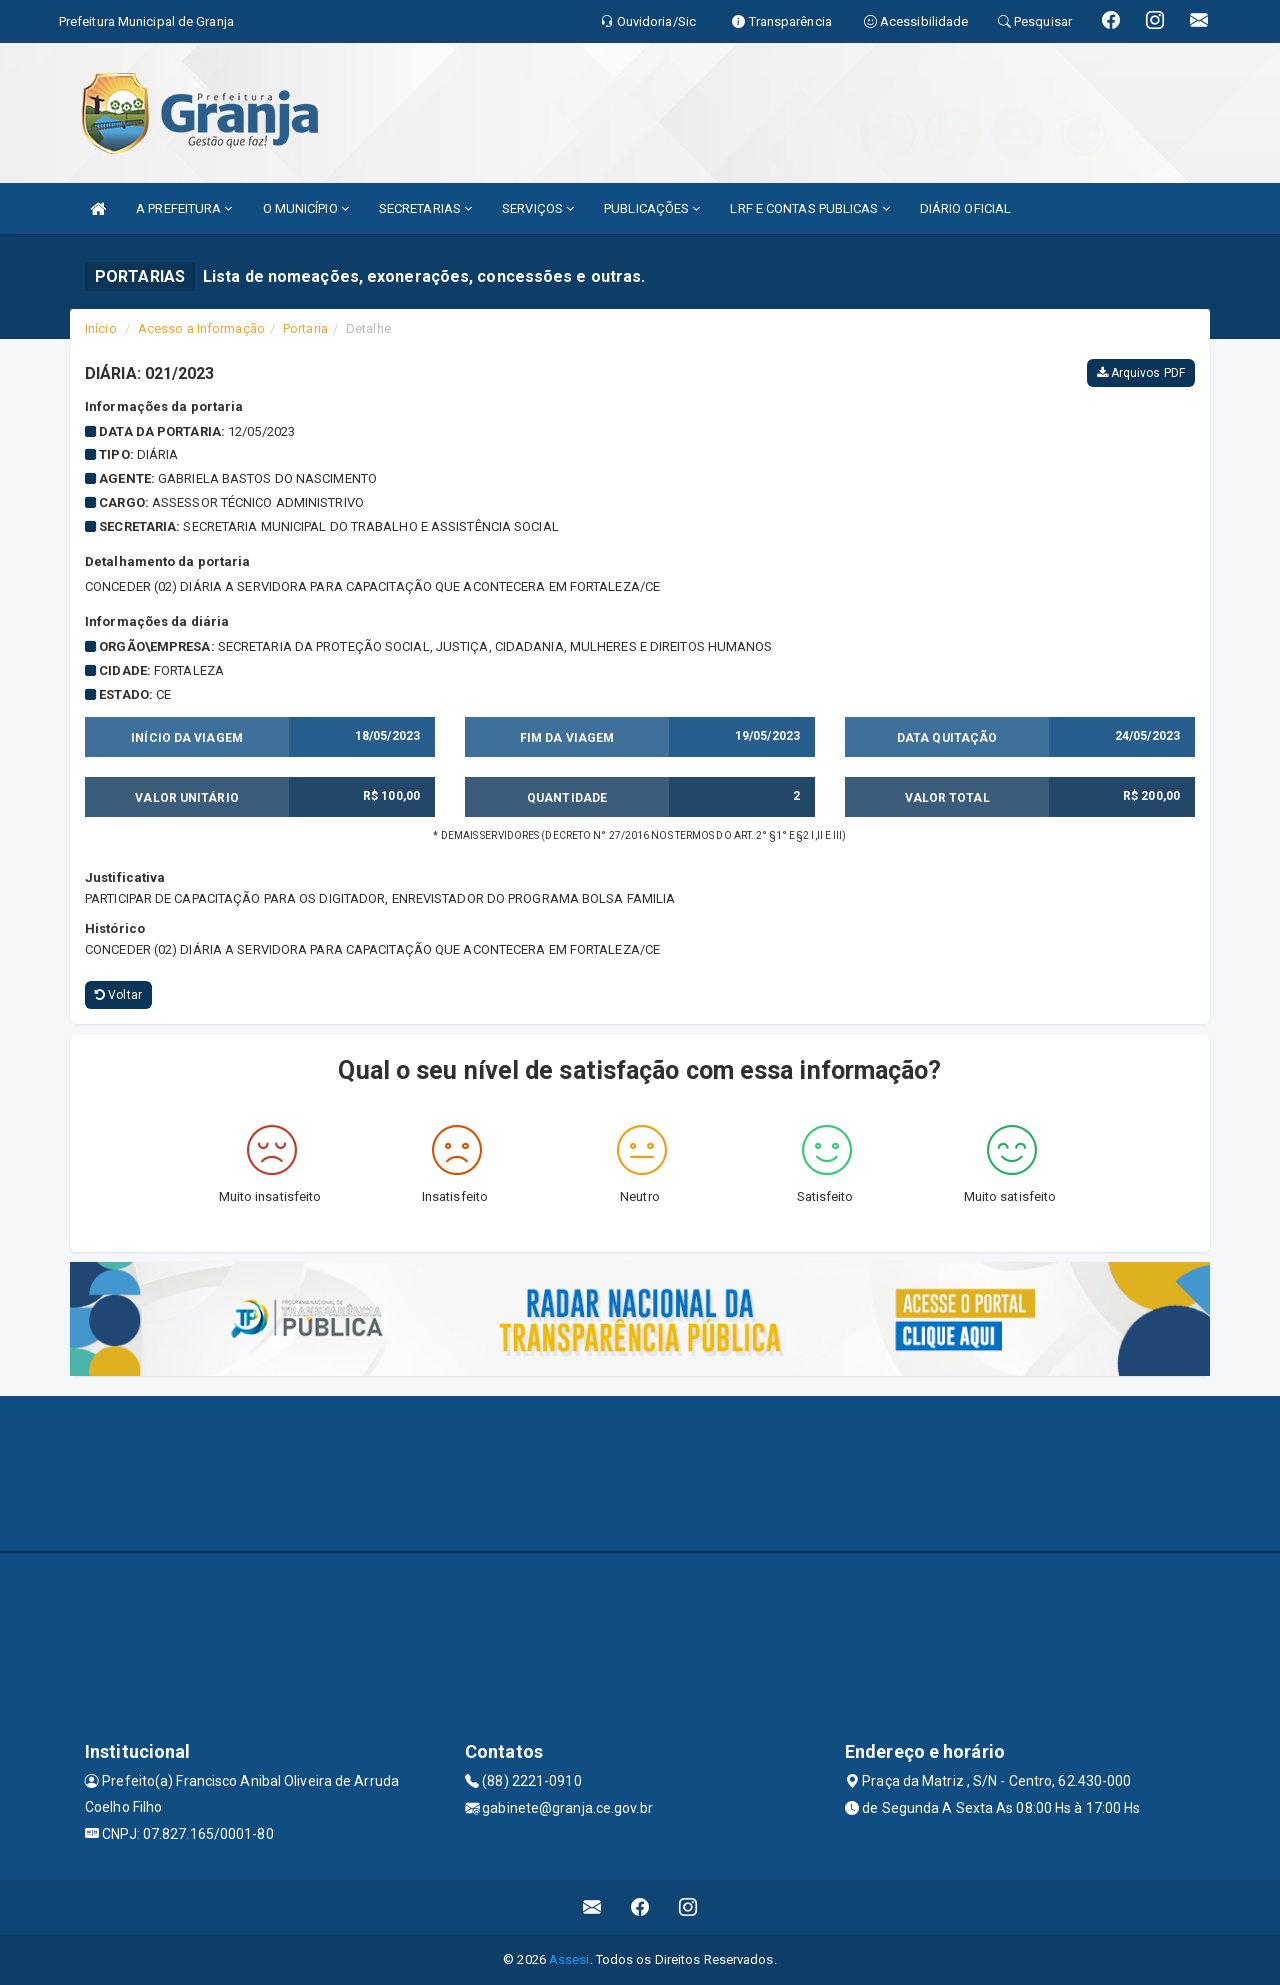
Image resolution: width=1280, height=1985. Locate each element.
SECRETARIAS (425, 208)
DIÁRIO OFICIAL (965, 208)
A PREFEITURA (184, 208)
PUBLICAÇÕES (652, 208)
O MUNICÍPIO (306, 208)
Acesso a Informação (201, 328)
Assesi (569, 1959)
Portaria (305, 328)
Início (101, 328)
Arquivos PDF (1141, 373)
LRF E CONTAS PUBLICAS (809, 208)
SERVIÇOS (538, 208)
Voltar (118, 995)
